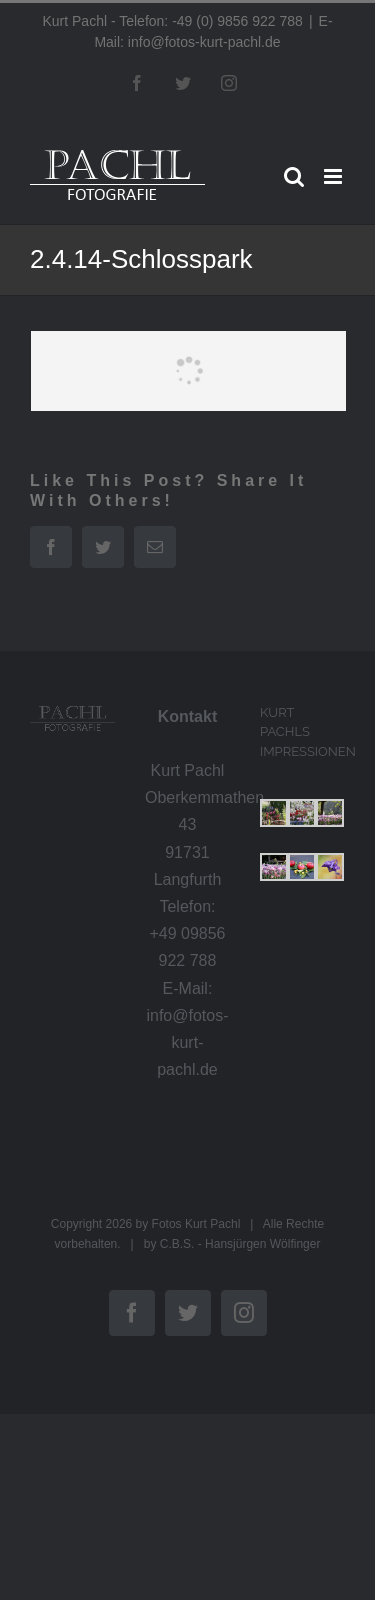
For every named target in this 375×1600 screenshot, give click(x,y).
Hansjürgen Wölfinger (262, 1244)
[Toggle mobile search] (294, 176)
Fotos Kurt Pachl (196, 1224)
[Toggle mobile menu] (334, 176)
